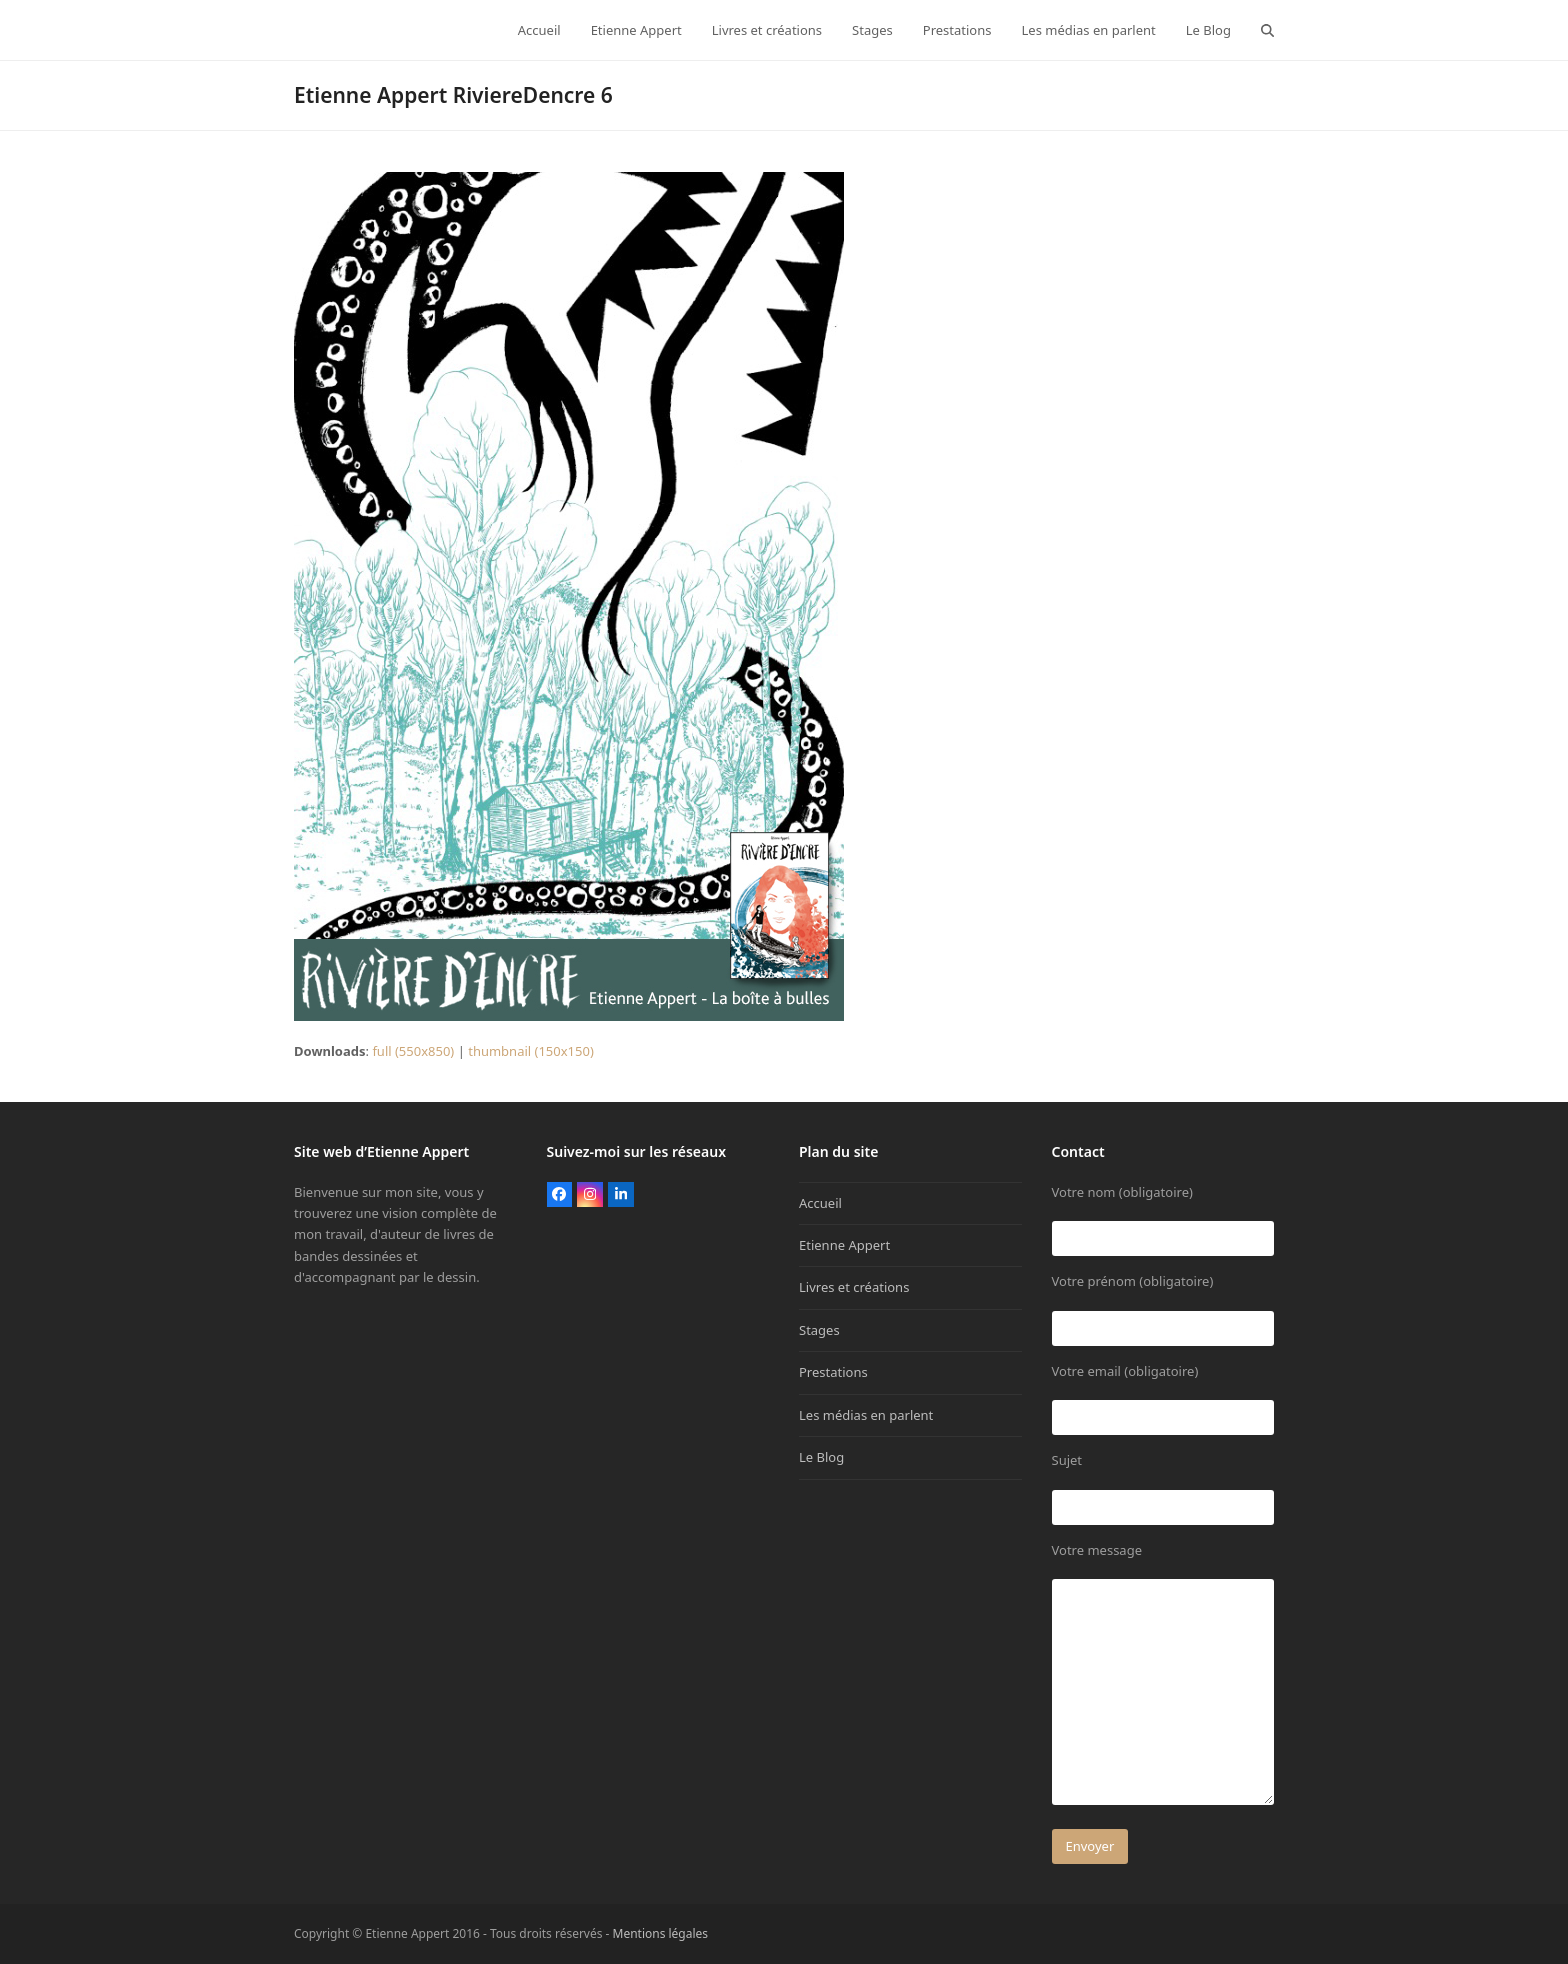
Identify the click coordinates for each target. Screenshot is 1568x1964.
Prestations (833, 1372)
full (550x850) (413, 1051)
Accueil (820, 1203)
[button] (1267, 30)
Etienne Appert (844, 1245)
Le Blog (821, 1457)
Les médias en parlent (866, 1415)
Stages (819, 1330)
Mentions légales (661, 1933)
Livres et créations (854, 1287)
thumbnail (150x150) (531, 1051)
